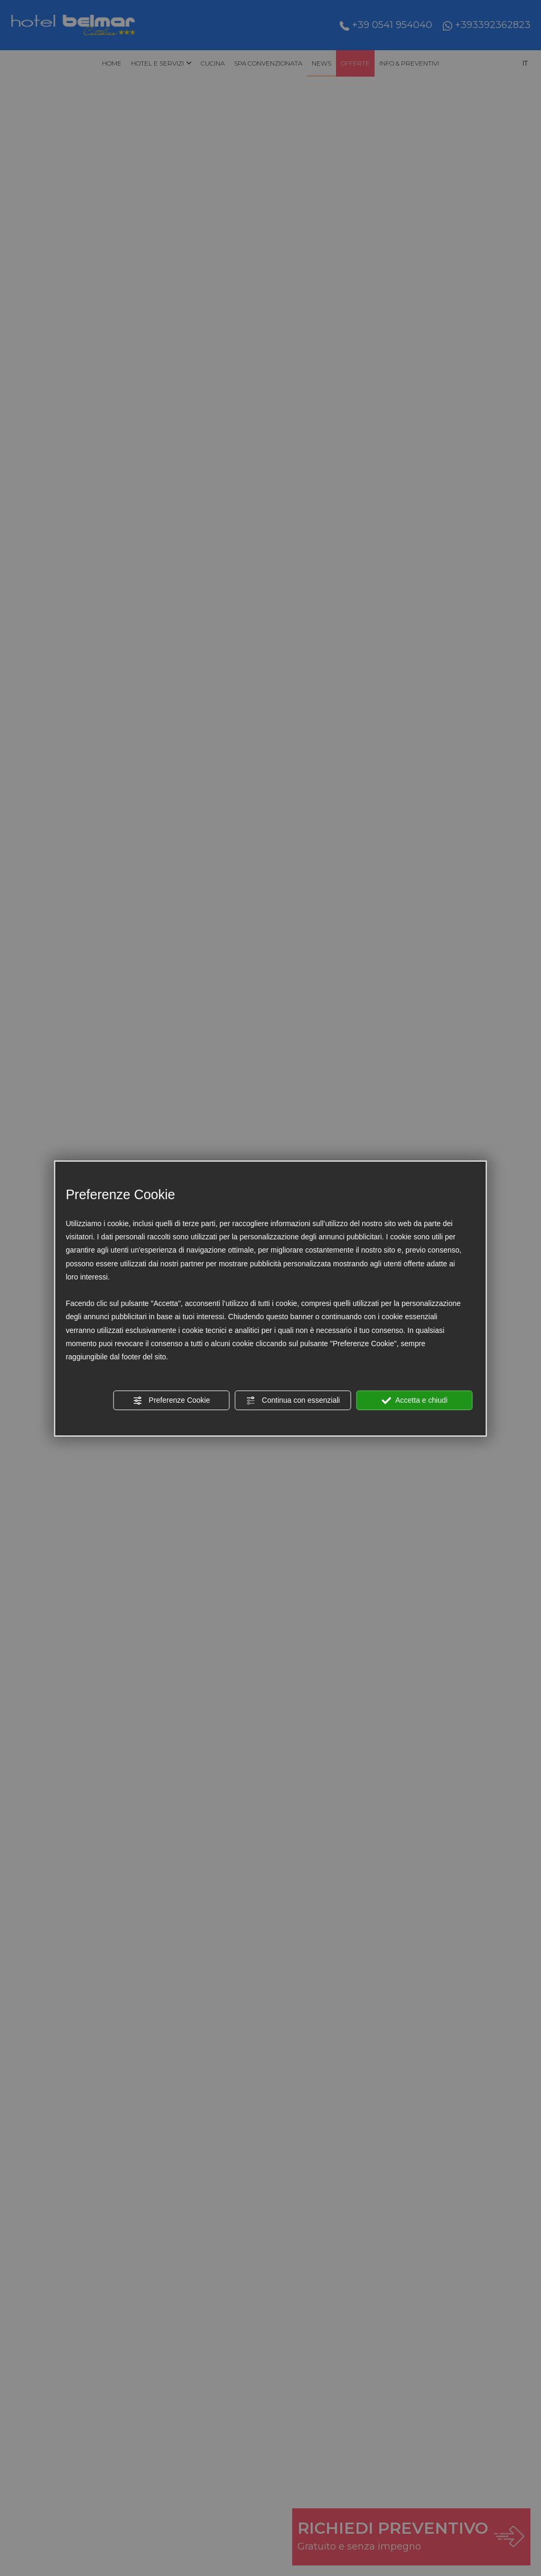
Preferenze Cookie (171, 1400)
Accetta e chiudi (414, 1400)
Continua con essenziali (293, 1400)
